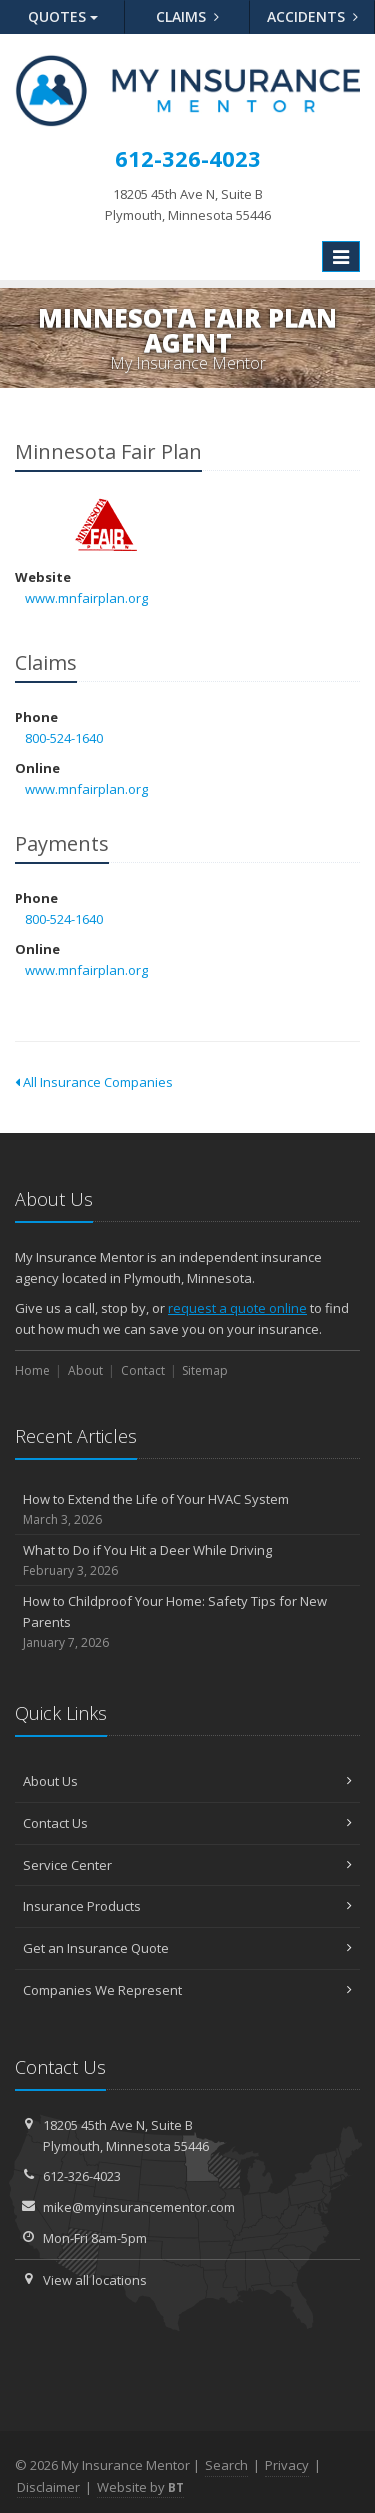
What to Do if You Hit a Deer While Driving (187, 1560)
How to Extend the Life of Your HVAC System (187, 1509)
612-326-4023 (82, 2176)
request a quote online (237, 1308)
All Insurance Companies (94, 1082)
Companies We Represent (187, 1990)
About (85, 1370)
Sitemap (205, 1370)
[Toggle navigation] (341, 257)
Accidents (312, 16)
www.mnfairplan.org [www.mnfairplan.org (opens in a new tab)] (86, 598)
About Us (187, 1781)
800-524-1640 (64, 738)
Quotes (63, 16)
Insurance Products (187, 1906)
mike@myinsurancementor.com (139, 2207)
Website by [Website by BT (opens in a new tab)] (140, 2487)
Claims (187, 16)
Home (32, 1370)
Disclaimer (48, 2487)
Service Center (187, 1865)
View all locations (95, 2280)
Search (226, 2465)
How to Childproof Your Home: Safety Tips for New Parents (187, 1622)
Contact (143, 1370)
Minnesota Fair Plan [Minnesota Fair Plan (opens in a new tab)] (104, 523)
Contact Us (187, 1823)
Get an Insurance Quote (187, 1948)
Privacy (287, 2465)
